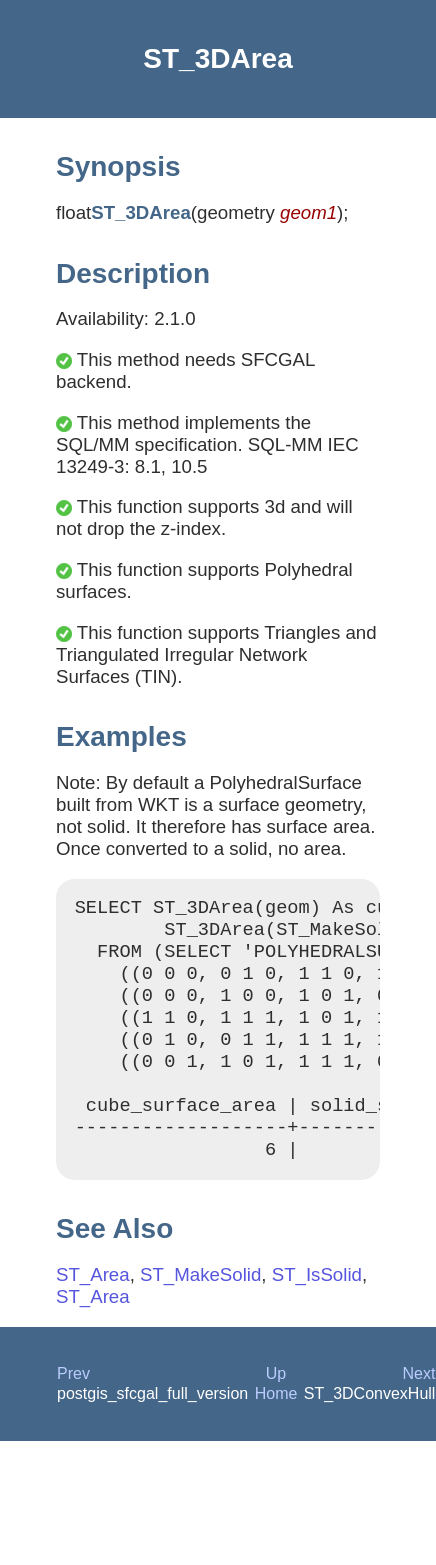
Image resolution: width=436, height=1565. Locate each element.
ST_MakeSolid (200, 1310)
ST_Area (93, 1310)
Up (276, 1409)
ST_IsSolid (317, 1310)
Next (419, 1409)
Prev (73, 1409)
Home (276, 1429)
